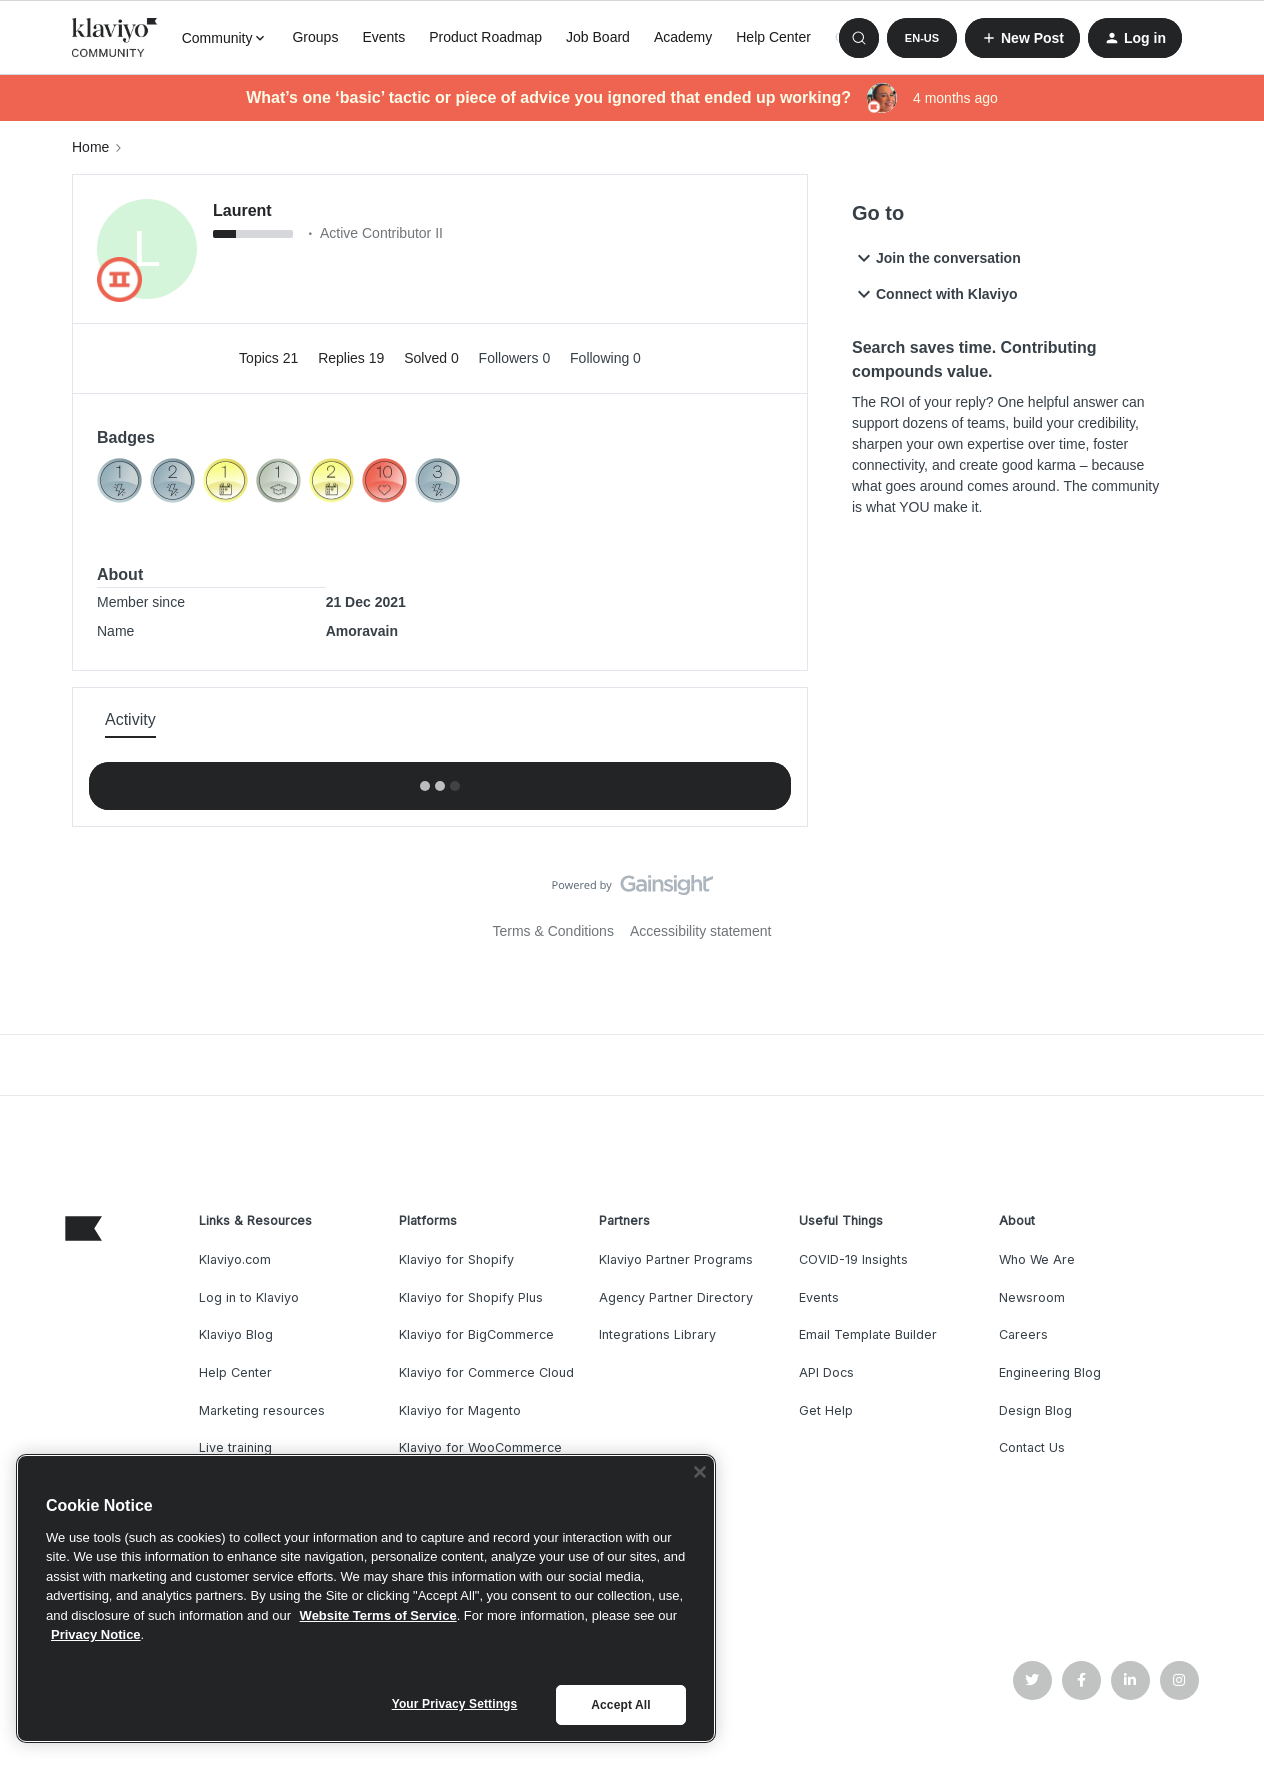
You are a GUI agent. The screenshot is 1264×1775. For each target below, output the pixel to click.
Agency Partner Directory (676, 1297)
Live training (235, 1447)
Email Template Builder (868, 1334)
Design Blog (1035, 1410)
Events (383, 37)
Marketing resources (262, 1410)
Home (90, 147)
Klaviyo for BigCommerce (476, 1334)
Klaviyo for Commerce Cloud (486, 1372)
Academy (683, 37)
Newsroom (1032, 1297)
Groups (315, 37)
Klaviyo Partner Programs (676, 1259)
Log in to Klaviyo (249, 1297)
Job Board (598, 37)
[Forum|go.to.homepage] (115, 38)
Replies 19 (353, 358)
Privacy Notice (96, 1634)
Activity (130, 719)
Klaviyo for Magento (460, 1410)
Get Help (826, 1410)
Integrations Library (657, 1334)
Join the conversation (936, 258)
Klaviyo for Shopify (456, 1259)
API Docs (826, 1372)
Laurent (242, 210)
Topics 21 (270, 358)
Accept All (620, 1705)
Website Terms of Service (378, 1615)
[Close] (700, 1472)
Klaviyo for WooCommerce (480, 1447)
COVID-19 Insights (853, 1259)
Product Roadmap (485, 37)
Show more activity (440, 780)
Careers (1023, 1334)
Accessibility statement (701, 931)
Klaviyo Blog (236, 1334)
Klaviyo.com (235, 1259)
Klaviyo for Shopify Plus (471, 1297)
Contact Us (1032, 1447)
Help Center (773, 37)
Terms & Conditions (553, 931)
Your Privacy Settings (455, 1704)
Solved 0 (433, 358)
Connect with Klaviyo (935, 294)
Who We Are (1037, 1259)
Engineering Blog (1050, 1372)
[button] (922, 38)
